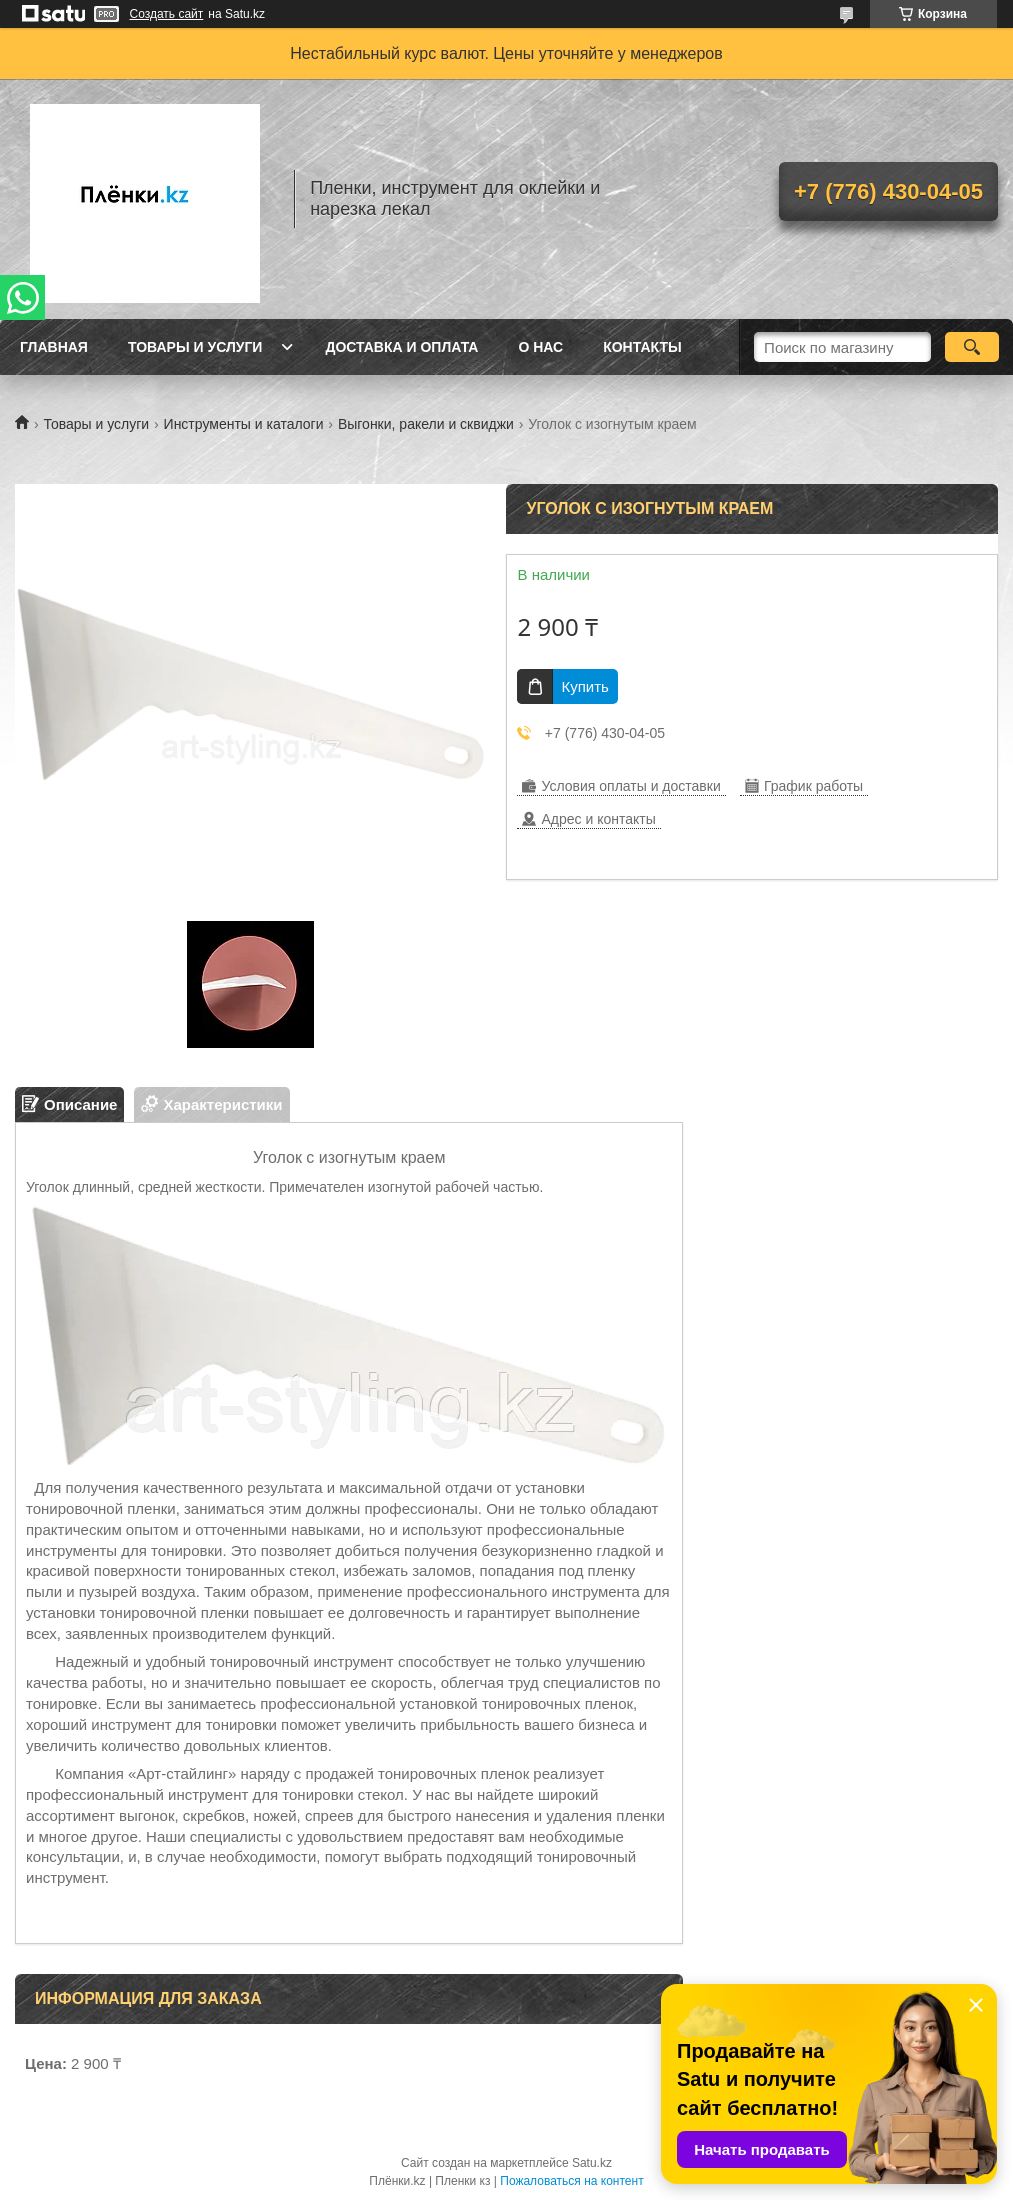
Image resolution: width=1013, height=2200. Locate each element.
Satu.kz (592, 2163)
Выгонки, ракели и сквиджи (426, 424)
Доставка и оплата (401, 347)
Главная (54, 347)
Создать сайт (167, 14)
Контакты (642, 347)
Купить (584, 686)
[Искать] (972, 347)
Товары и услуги (195, 347)
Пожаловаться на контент (571, 2181)
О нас (540, 347)
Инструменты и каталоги (244, 424)
